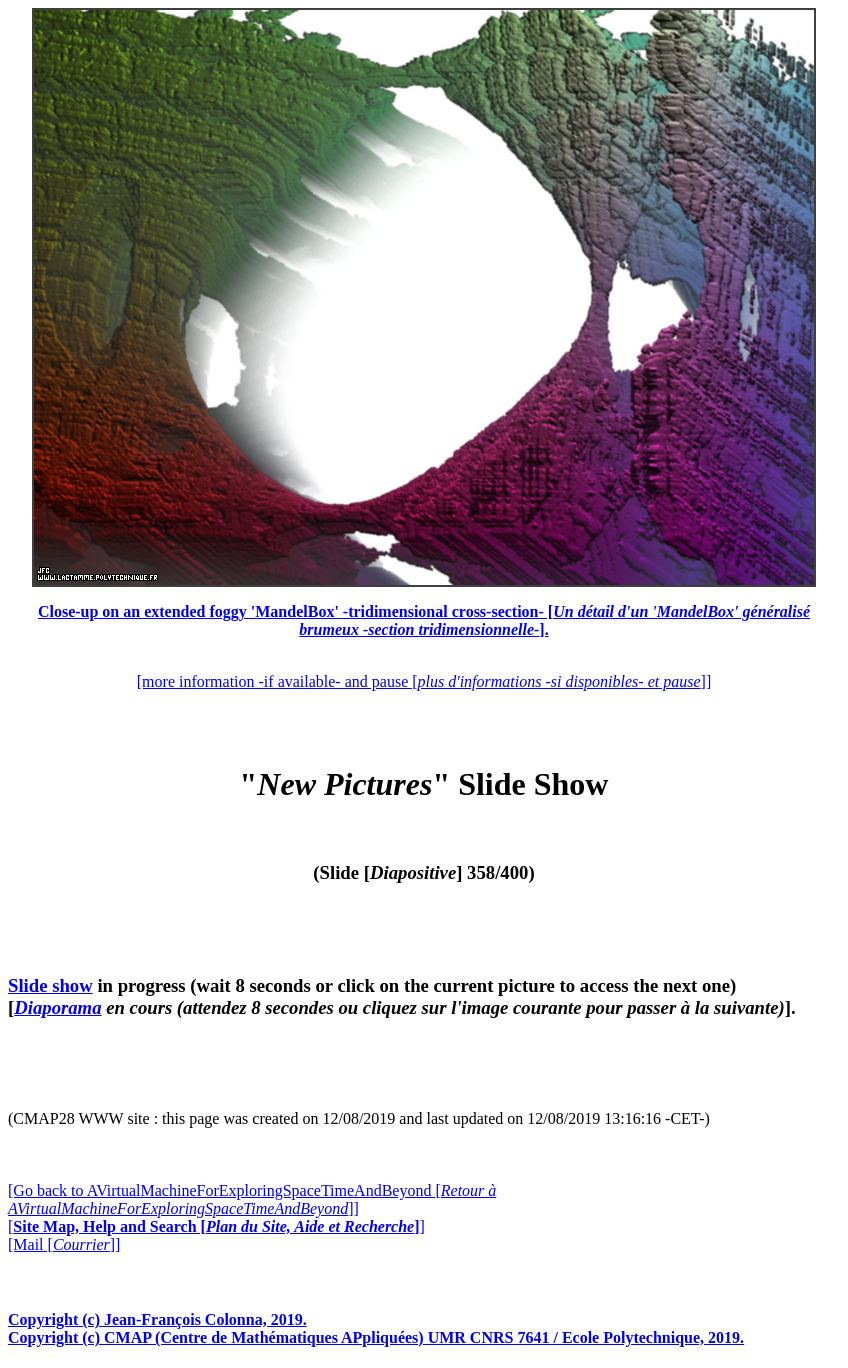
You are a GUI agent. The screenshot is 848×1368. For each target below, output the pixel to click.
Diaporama (57, 1007)
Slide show (50, 985)
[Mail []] (64, 1244)
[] (216, 1226)
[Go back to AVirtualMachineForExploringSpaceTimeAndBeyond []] (252, 1199)
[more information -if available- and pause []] (424, 681)
